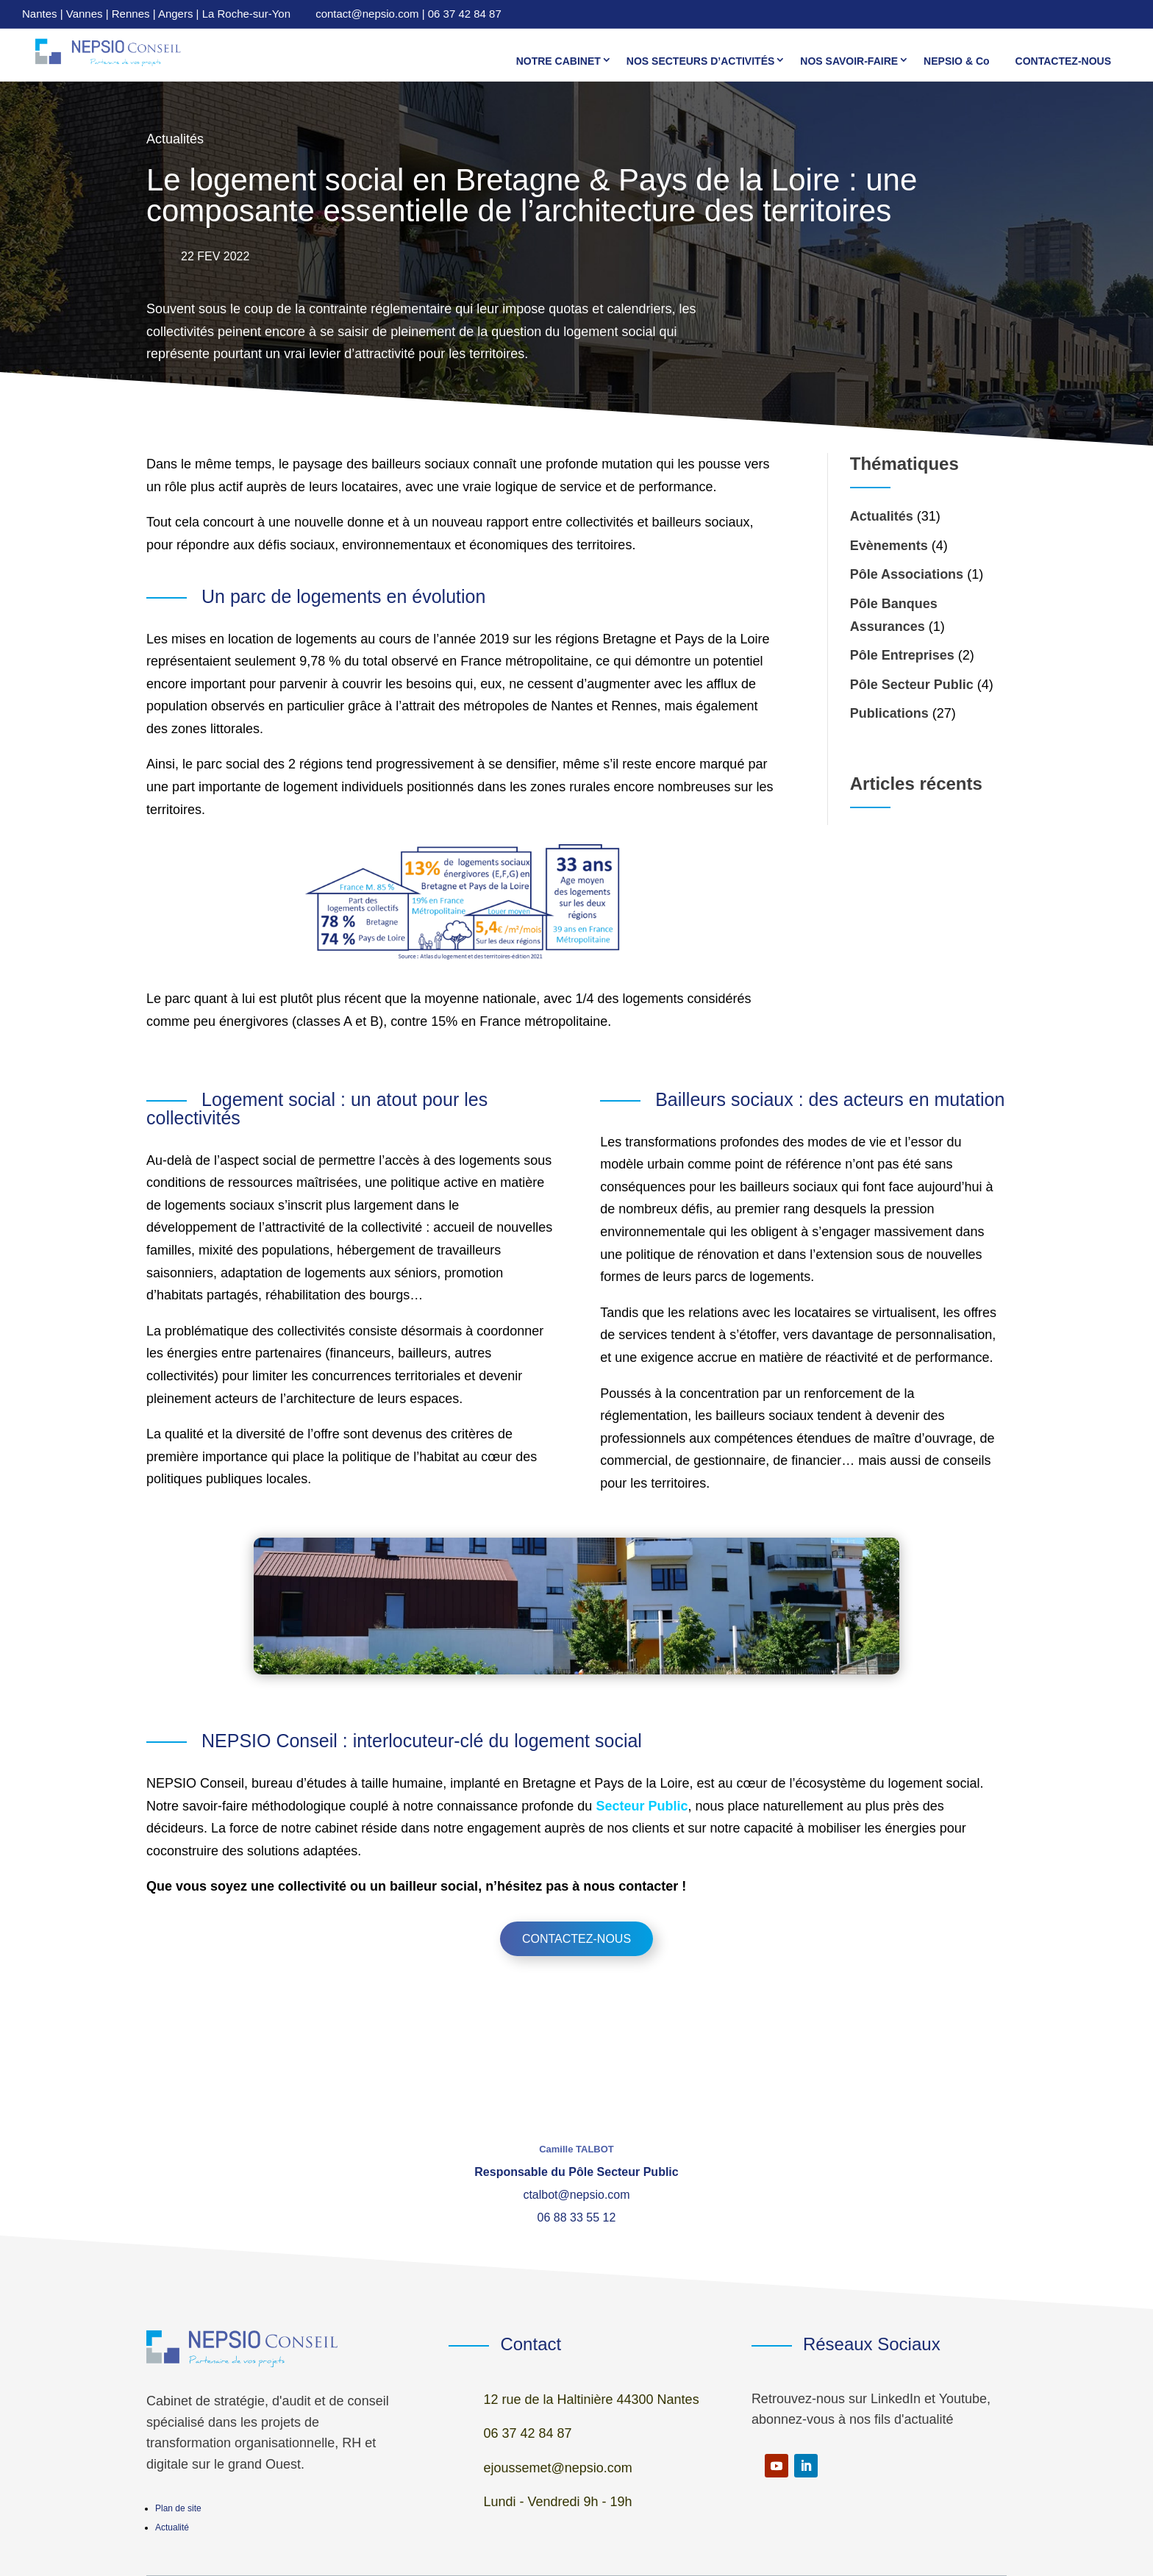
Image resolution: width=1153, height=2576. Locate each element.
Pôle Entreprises (902, 655)
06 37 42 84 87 (464, 13)
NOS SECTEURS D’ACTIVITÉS (700, 60)
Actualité (172, 2527)
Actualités (881, 516)
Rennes (131, 13)
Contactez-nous (576, 1939)
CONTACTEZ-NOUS (1063, 60)
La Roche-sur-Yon (246, 13)
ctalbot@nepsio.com (576, 2194)
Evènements (889, 545)
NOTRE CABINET (558, 60)
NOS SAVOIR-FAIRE (849, 60)
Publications (889, 713)
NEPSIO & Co (956, 60)
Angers (175, 13)
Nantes (39, 13)
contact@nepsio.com (366, 13)
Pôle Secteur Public (912, 684)
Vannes (84, 13)
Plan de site (178, 2508)
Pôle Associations (906, 574)
